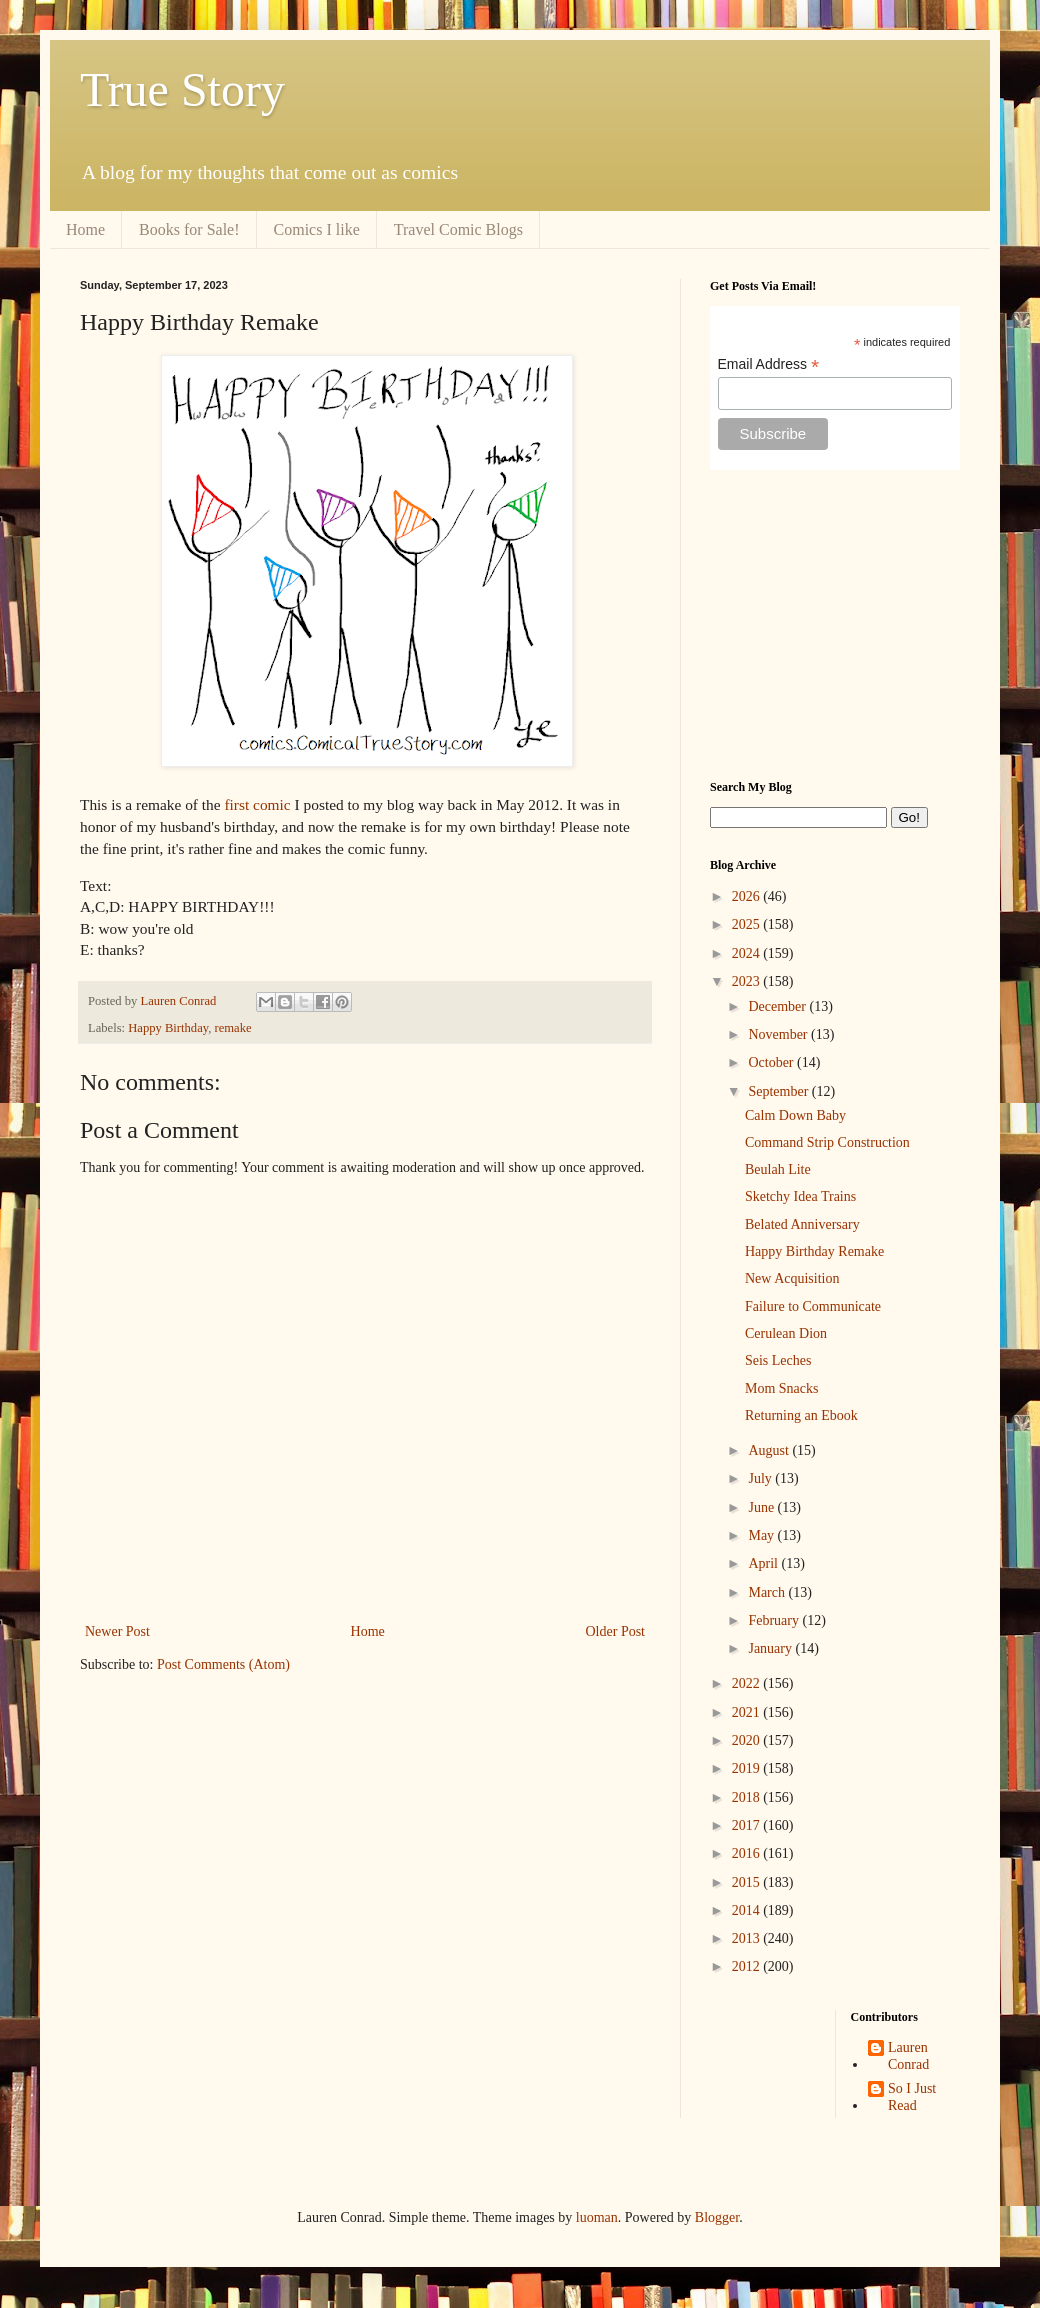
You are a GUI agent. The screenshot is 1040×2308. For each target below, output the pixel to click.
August (770, 1450)
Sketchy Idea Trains (800, 1196)
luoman (597, 2217)
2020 (748, 1740)
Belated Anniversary (802, 1224)
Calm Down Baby (795, 1115)
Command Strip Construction (827, 1142)
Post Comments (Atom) (223, 1664)
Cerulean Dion (786, 1333)
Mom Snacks (782, 1388)
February (775, 1620)
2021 (748, 1712)
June (762, 1507)
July (761, 1478)
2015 (748, 1882)
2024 (748, 953)
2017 (748, 1825)
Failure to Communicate (813, 1306)
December (778, 1006)
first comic (257, 804)
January (771, 1648)
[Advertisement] (835, 625)
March (768, 1592)
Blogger (717, 2217)
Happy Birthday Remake (814, 1251)
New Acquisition (792, 1278)
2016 (748, 1853)
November (779, 1034)
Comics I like (317, 229)
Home (85, 229)
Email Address (769, 364)
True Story (182, 89)
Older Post (616, 1631)
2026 (748, 896)
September (779, 1091)
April (764, 1563)
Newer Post (117, 1631)
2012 (748, 1966)
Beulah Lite (778, 1169)
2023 (748, 981)
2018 (748, 1797)
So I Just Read (912, 2097)
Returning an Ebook (801, 1415)
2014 (748, 1910)
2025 (748, 924)
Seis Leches (778, 1360)
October (772, 1062)
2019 (748, 1768)
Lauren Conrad (908, 2056)
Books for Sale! (189, 229)
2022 (748, 1683)
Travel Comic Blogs (458, 229)
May (762, 1535)
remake (233, 1028)
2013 (748, 1938)
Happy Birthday (168, 1028)
